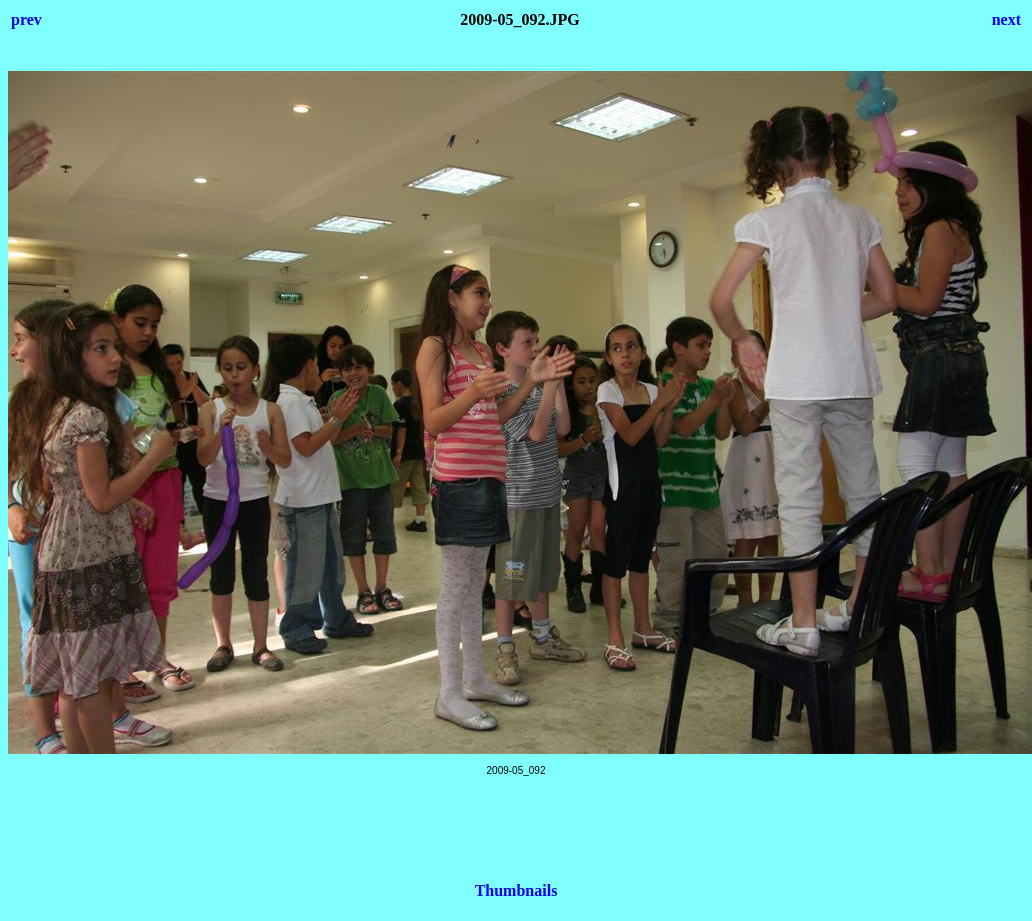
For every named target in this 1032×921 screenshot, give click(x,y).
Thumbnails (516, 890)
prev (26, 19)
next (1006, 19)
